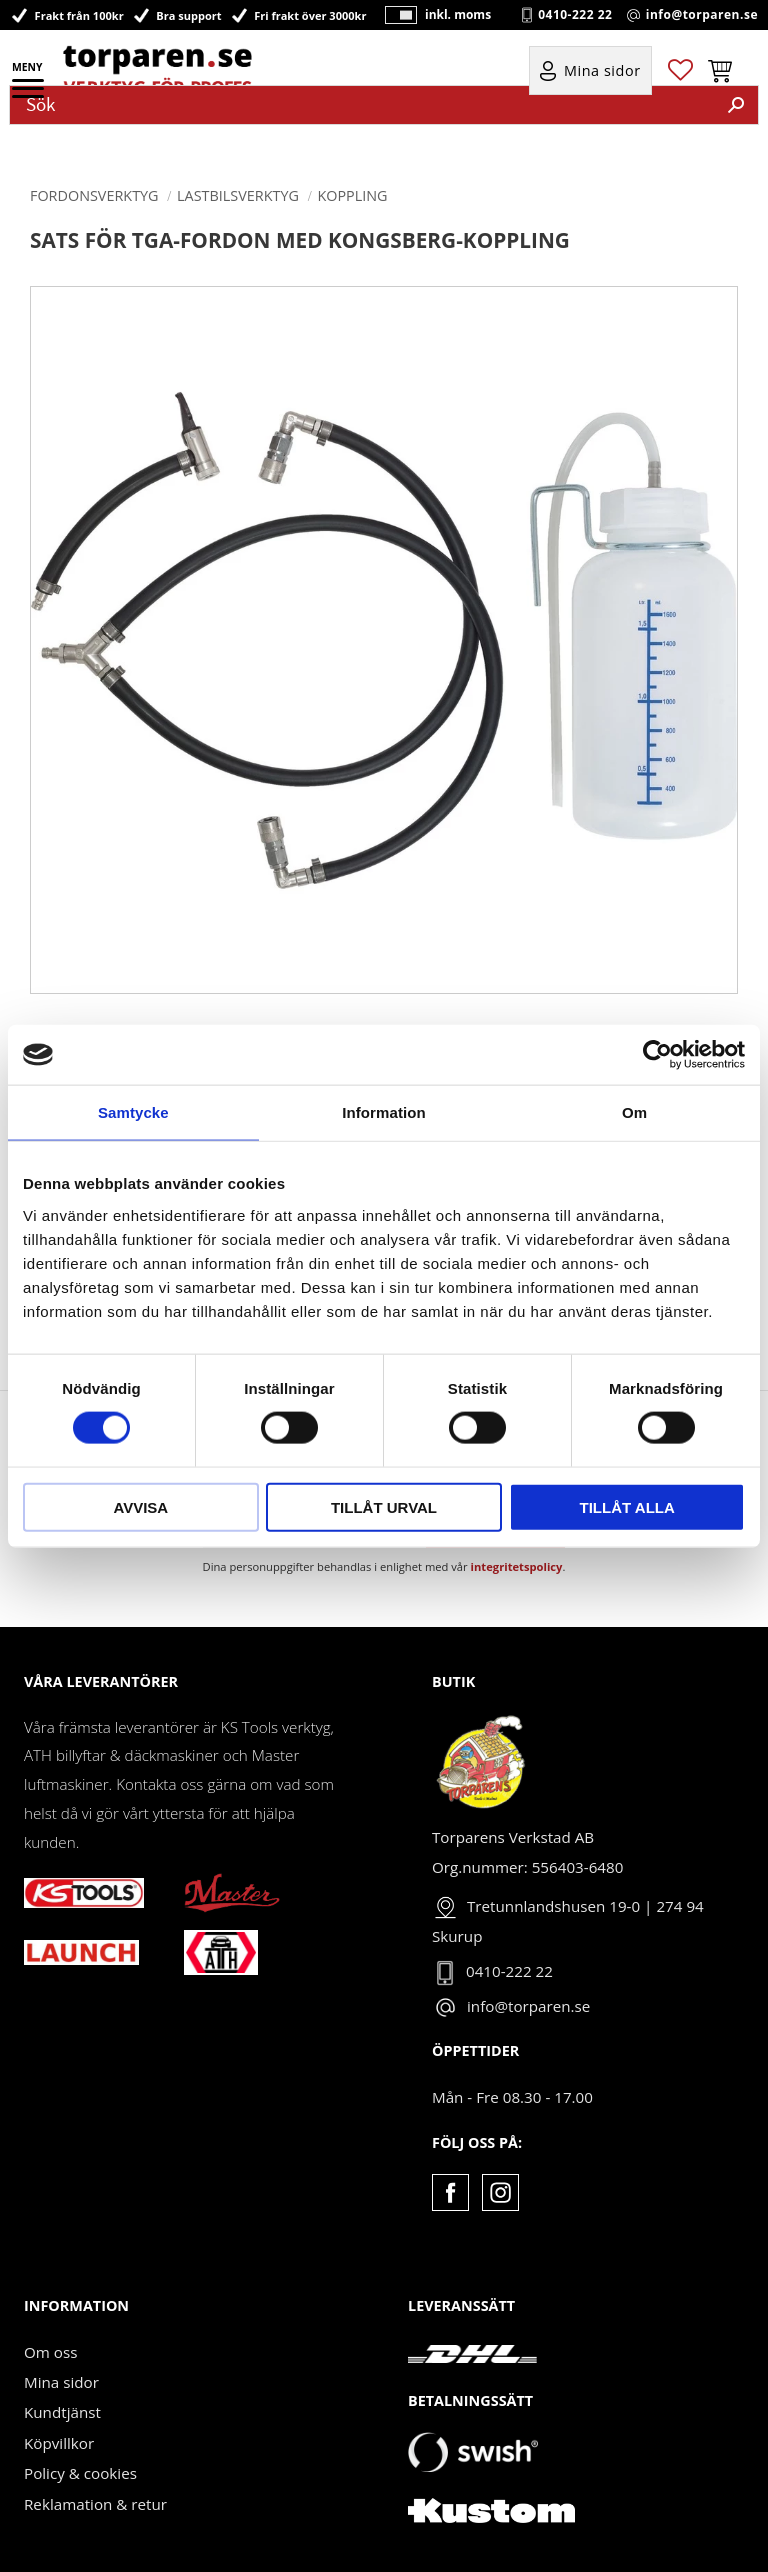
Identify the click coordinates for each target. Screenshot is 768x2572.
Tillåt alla (627, 1506)
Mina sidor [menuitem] (602, 71)
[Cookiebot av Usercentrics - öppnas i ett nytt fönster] (657, 1055)
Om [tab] (634, 1112)
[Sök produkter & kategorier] (362, 105)
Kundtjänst (62, 2412)
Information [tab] (384, 1112)
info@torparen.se (702, 15)
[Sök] (736, 105)
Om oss (50, 2352)
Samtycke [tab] (133, 1112)
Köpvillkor (59, 2443)
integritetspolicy (517, 1566)
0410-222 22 (575, 15)
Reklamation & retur (95, 2504)
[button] (29, 95)
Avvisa (140, 1506)
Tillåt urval (384, 1506)
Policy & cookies (80, 2473)
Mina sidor (61, 2382)
